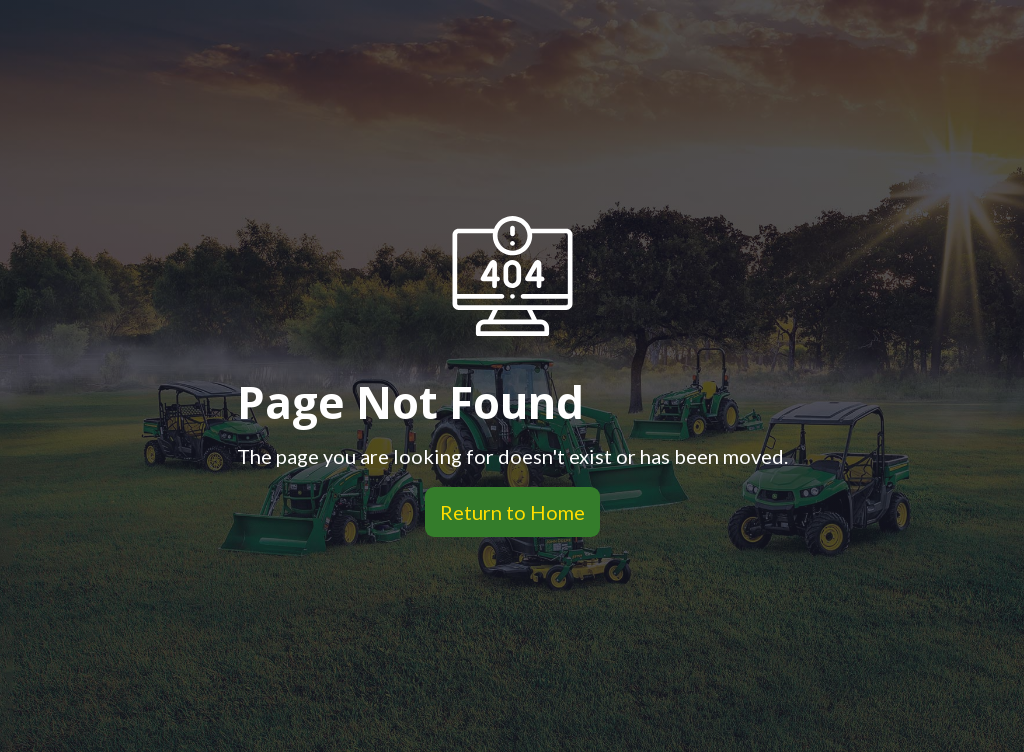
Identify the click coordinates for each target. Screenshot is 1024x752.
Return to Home (505, 512)
